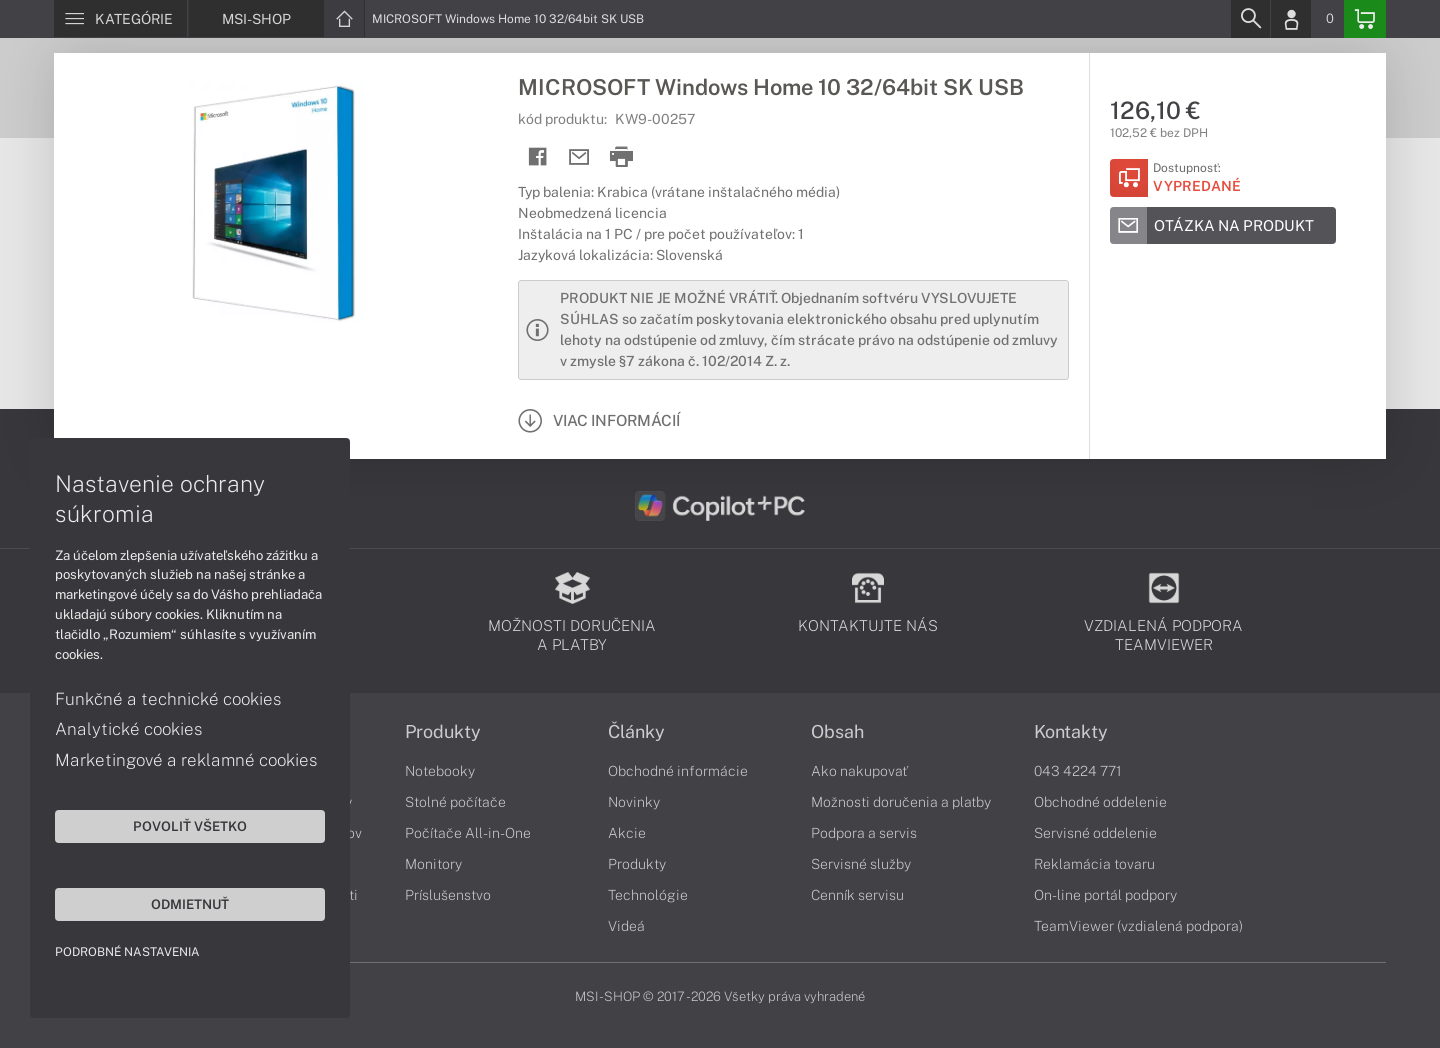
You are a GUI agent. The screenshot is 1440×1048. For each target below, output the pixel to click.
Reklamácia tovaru (1094, 864)
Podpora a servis (864, 833)
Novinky (634, 802)
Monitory (433, 864)
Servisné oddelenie (1095, 833)
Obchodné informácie (678, 771)
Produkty (443, 732)
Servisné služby (861, 864)
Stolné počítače (455, 802)
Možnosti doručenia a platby (901, 802)
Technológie (648, 895)
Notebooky (440, 771)
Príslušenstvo (448, 895)
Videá (626, 926)
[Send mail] (579, 157)
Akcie (627, 833)
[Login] (1291, 19)
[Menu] (120, 19)
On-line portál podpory (1105, 895)
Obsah (837, 732)
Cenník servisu (857, 895)
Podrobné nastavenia (127, 952)
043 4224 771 (1078, 771)
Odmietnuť (190, 904)
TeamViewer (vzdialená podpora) (1138, 926)
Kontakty (1071, 732)
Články (636, 732)
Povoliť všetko (190, 826)
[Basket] (1365, 19)
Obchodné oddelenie (1100, 802)
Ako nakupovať (859, 771)
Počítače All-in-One (468, 833)
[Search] (1250, 19)
